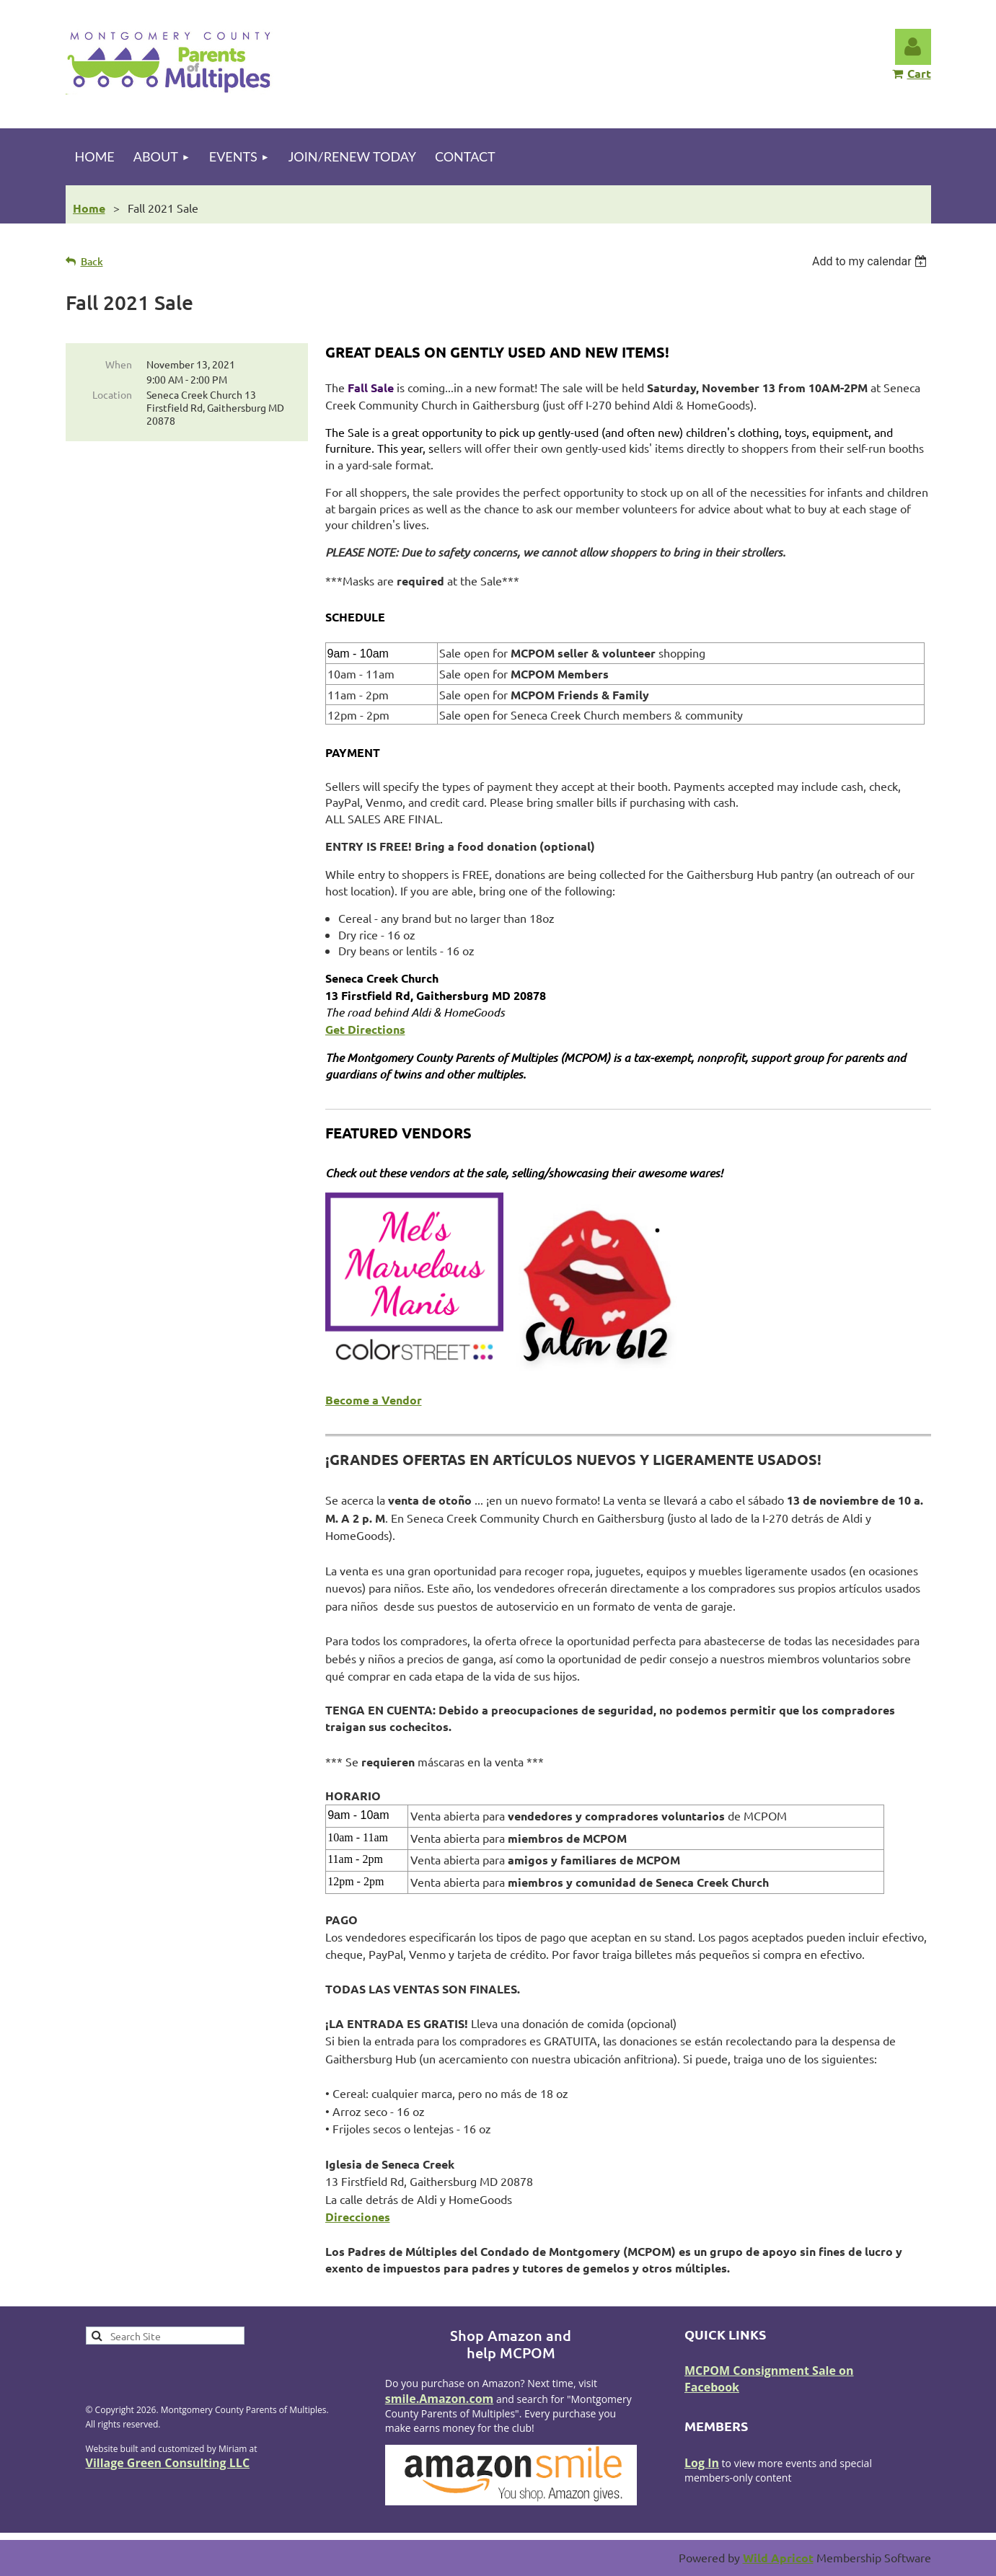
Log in (913, 47)
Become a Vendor (373, 1399)
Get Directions (365, 1029)
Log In (701, 2463)
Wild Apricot (778, 2557)
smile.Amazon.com (439, 2399)
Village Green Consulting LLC (168, 2463)
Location (112, 394)
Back (92, 261)
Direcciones (357, 2216)
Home (89, 208)
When (118, 364)
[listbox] (871, 261)
